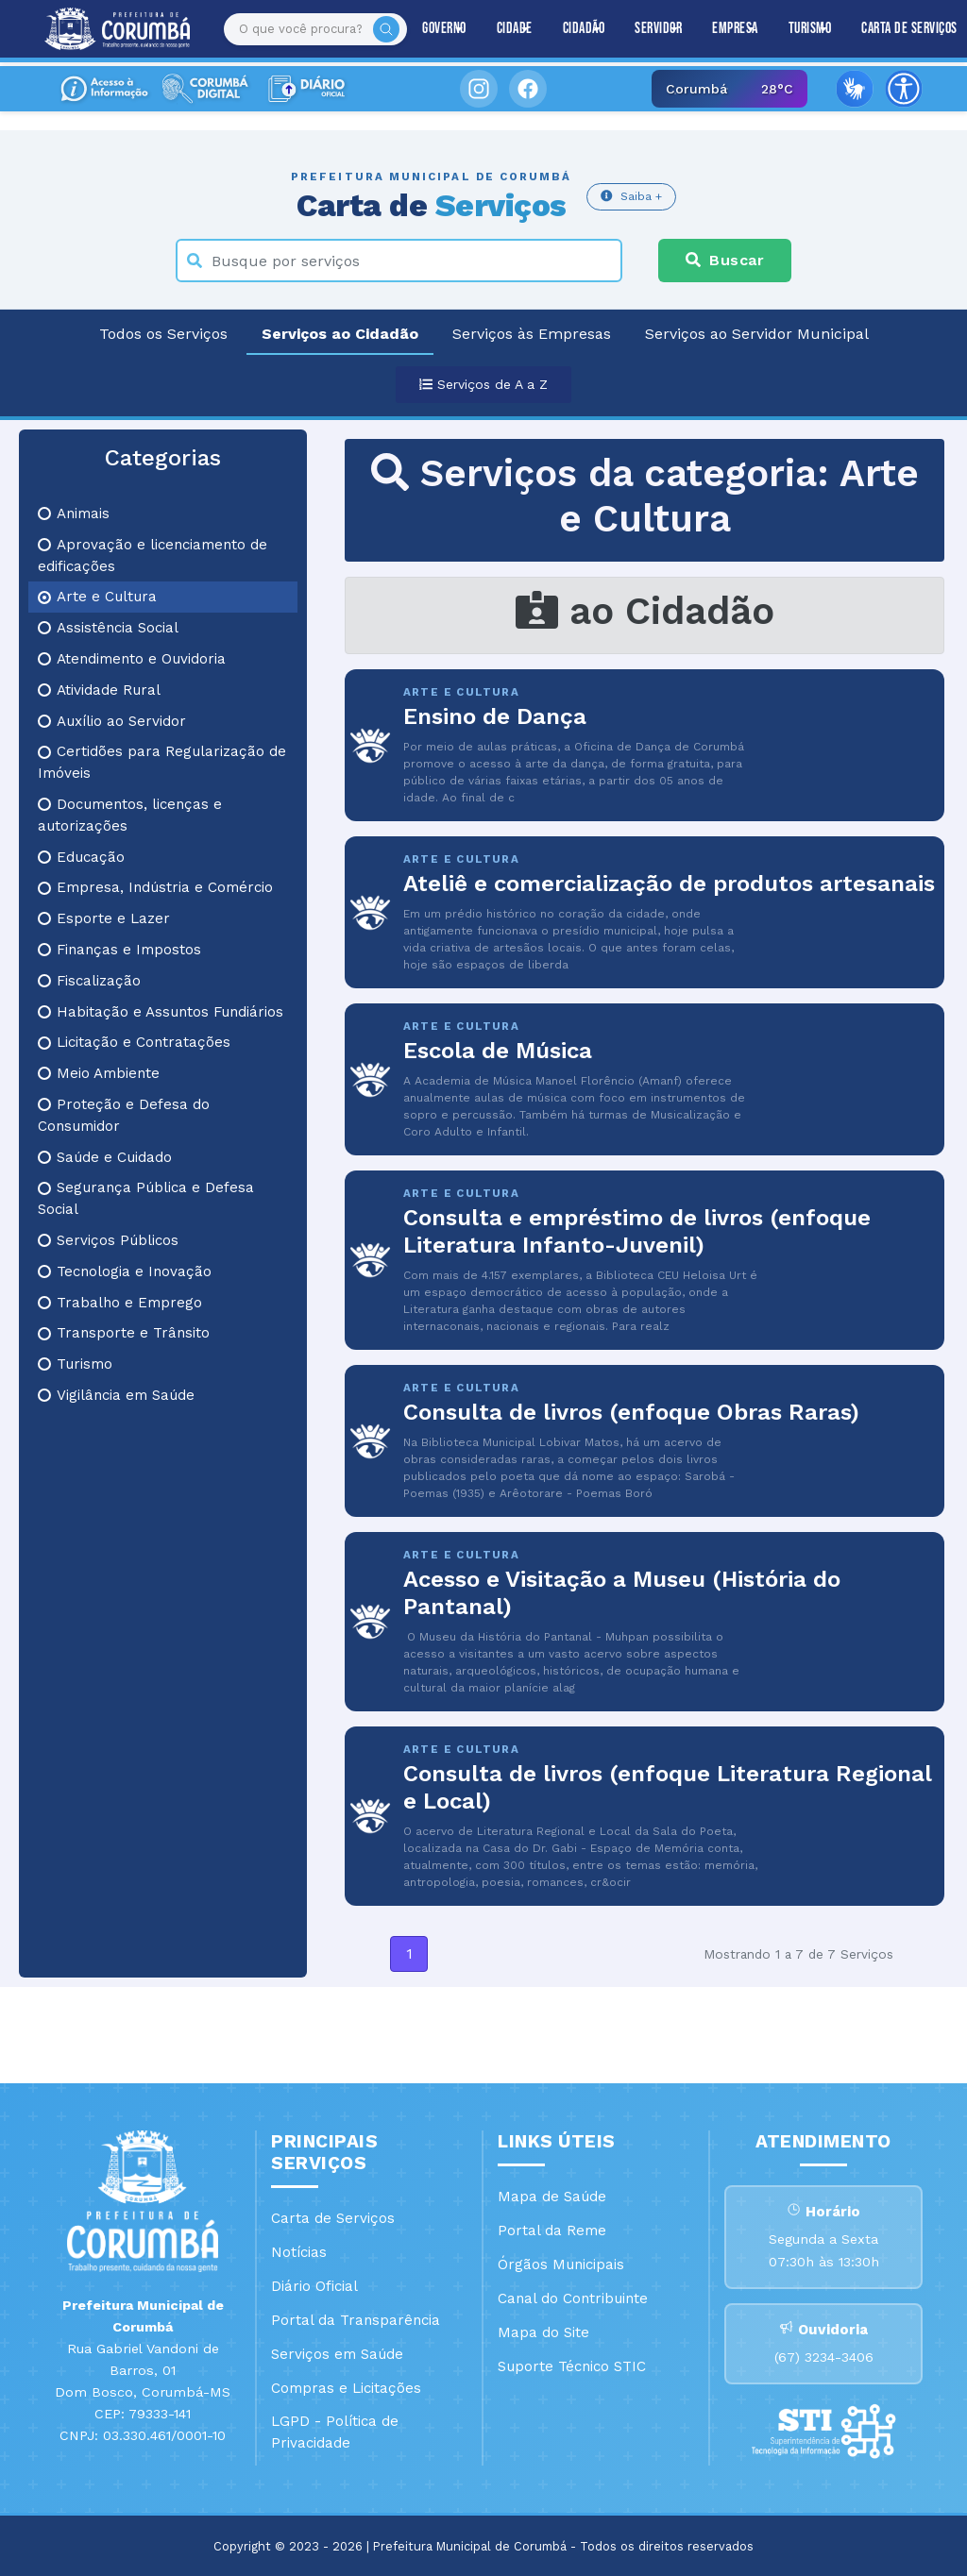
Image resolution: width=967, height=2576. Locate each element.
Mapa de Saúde (552, 2196)
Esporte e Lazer (104, 918)
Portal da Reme (552, 2230)
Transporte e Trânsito (124, 1332)
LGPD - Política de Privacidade (335, 2432)
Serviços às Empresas (531, 334)
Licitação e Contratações (134, 1042)
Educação (81, 857)
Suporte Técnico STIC (572, 2366)
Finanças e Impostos (119, 949)
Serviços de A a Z (483, 384)
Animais (74, 513)
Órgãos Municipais (561, 2264)
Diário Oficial (314, 2286)
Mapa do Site (543, 2332)
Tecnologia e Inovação (125, 1271)
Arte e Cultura (97, 596)
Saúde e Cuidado (105, 1157)
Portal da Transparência (355, 2320)
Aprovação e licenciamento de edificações (152, 555)
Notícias (299, 2252)
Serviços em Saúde (337, 2354)
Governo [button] (444, 29)
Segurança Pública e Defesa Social (146, 1198)
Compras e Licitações (346, 2388)
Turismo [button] (810, 29)
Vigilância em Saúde (116, 1395)
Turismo (75, 1363)
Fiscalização (89, 980)
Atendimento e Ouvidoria (132, 658)
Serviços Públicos (108, 1240)
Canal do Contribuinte (573, 2298)
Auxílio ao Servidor (112, 721)
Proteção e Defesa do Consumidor (124, 1115)
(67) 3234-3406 (824, 2357)
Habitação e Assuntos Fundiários (160, 1011)
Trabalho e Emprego (120, 1302)
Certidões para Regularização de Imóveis (162, 762)
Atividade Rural (99, 690)
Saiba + (631, 196)
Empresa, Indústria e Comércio (155, 887)
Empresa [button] (735, 29)
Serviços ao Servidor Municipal (757, 334)
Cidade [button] (515, 29)
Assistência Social (108, 627)
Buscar (725, 260)
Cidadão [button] (584, 29)
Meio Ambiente (99, 1073)
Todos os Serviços (163, 334)
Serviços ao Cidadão (340, 334)
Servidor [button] (658, 29)
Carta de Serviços (333, 2218)
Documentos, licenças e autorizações (130, 815)
